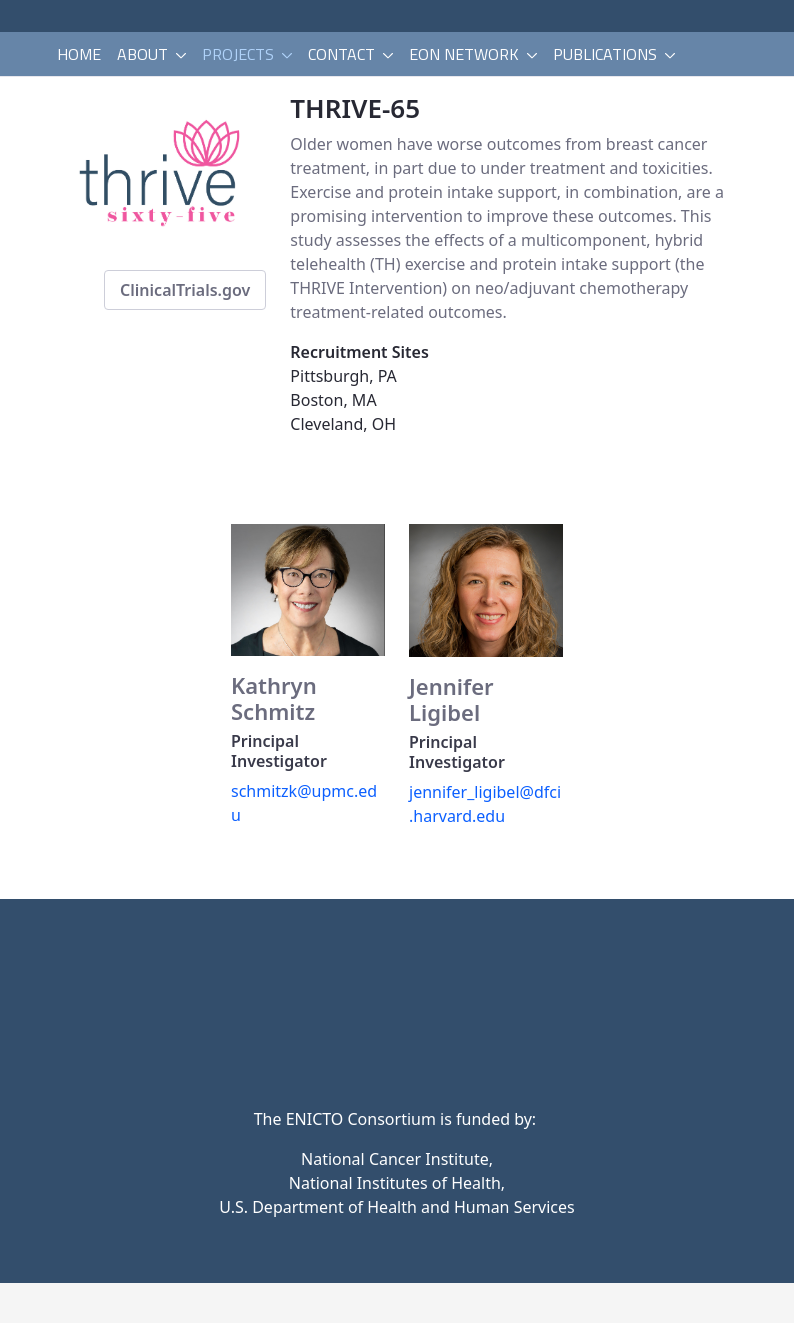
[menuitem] (79, 54)
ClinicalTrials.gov (185, 290)
